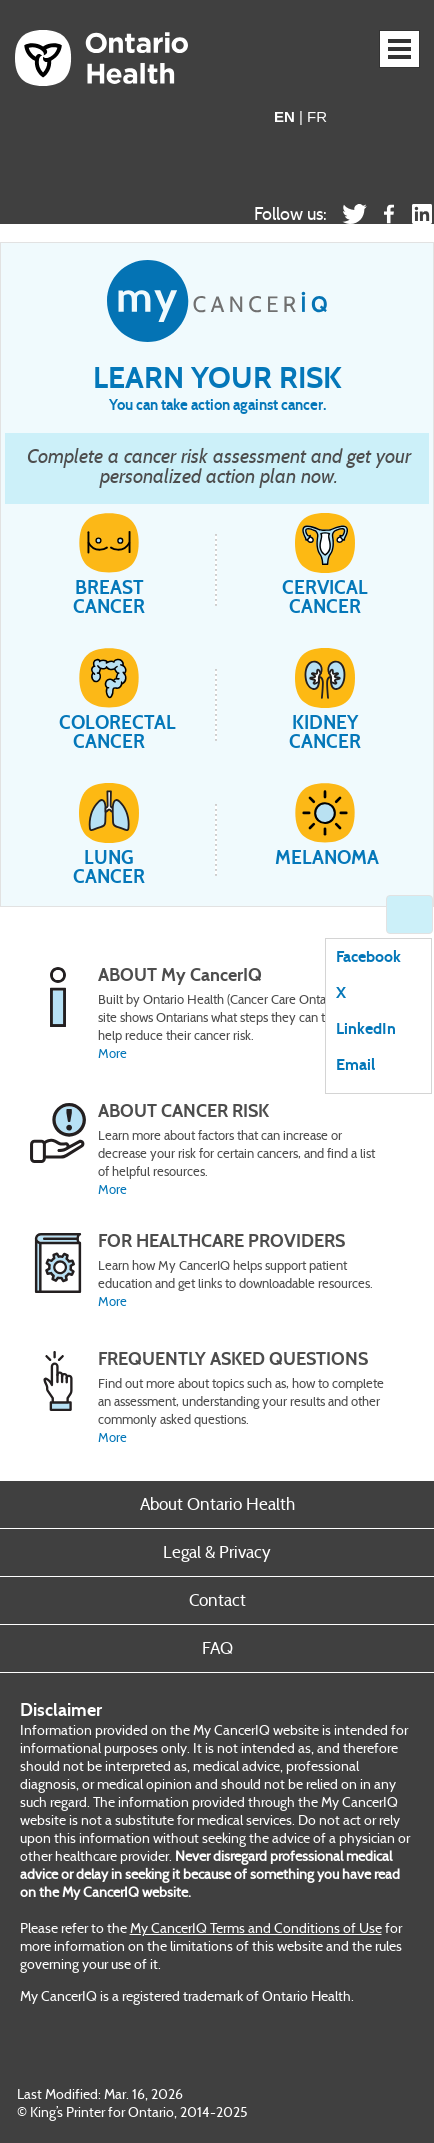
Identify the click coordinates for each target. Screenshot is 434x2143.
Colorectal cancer (109, 699)
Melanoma (325, 825)
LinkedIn (366, 1029)
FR (317, 116)
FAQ (217, 1648)
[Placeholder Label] (206, 1151)
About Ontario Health (217, 1504)
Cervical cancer (325, 564)
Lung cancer (109, 834)
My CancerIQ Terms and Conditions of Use (256, 1928)
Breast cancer (109, 564)
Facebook (368, 957)
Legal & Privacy (217, 1552)
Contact (217, 1600)
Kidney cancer (325, 699)
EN (284, 116)
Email (355, 1065)
